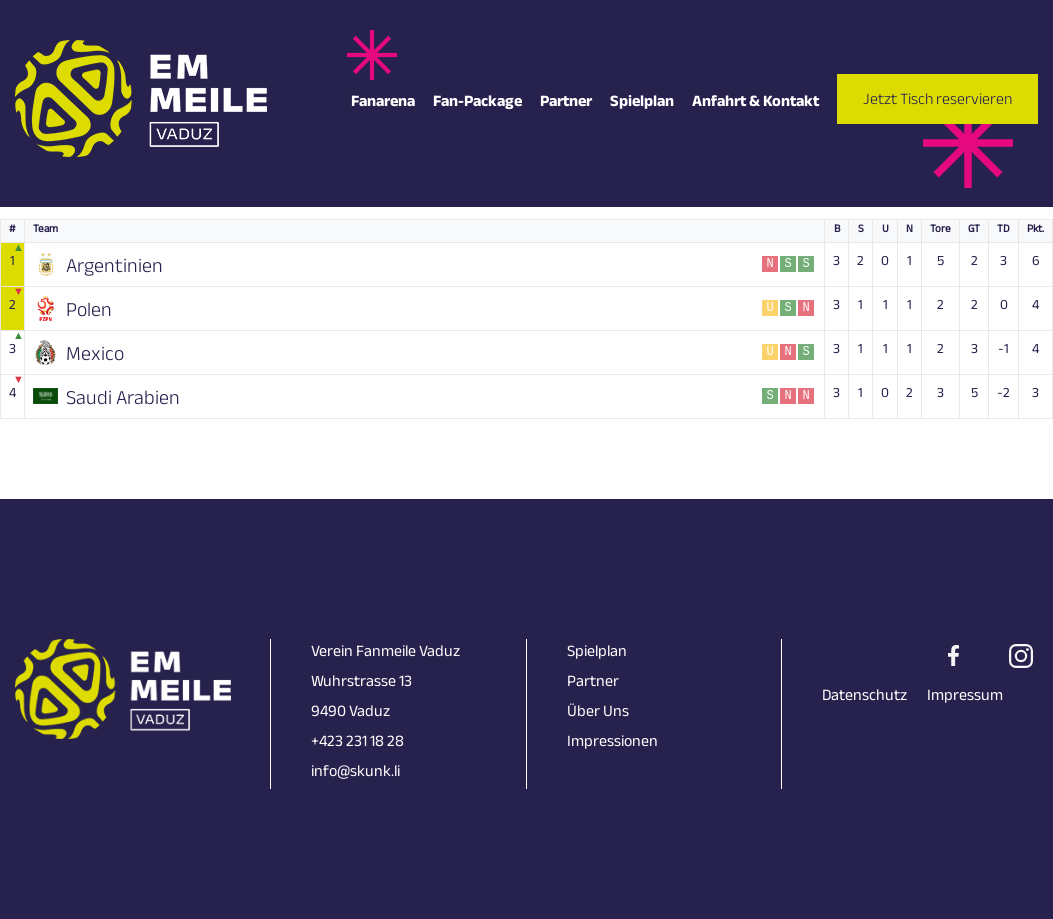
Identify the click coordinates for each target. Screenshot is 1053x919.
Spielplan (642, 103)
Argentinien (114, 267)
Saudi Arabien (123, 399)
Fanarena (383, 103)
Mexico (95, 355)
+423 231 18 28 (357, 743)
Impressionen (612, 743)
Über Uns (598, 713)
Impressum (965, 697)
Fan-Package (477, 103)
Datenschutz (864, 697)
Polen (89, 311)
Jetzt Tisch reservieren (937, 101)
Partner (566, 103)
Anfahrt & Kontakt (755, 103)
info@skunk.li (355, 773)
